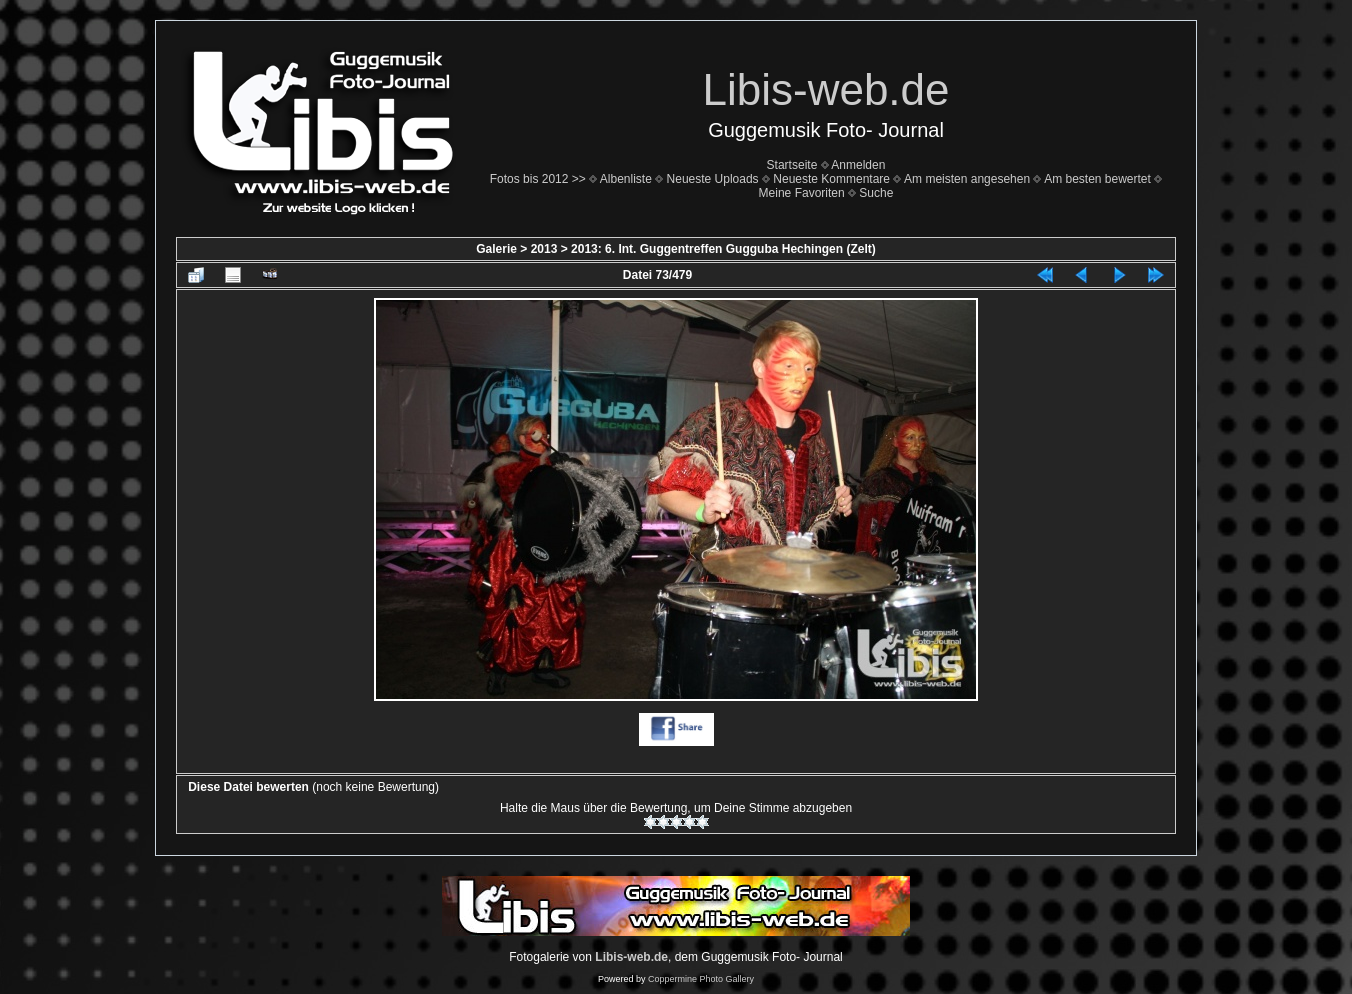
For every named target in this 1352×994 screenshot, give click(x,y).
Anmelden (858, 165)
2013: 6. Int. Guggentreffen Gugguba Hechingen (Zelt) (723, 249)
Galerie (496, 249)
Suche (876, 193)
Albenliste (626, 179)
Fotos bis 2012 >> (538, 179)
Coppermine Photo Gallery (701, 979)
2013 (544, 249)
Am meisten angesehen (967, 179)
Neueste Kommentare (831, 179)
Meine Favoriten (802, 193)
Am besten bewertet (1097, 179)
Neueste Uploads (713, 179)
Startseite (792, 165)
